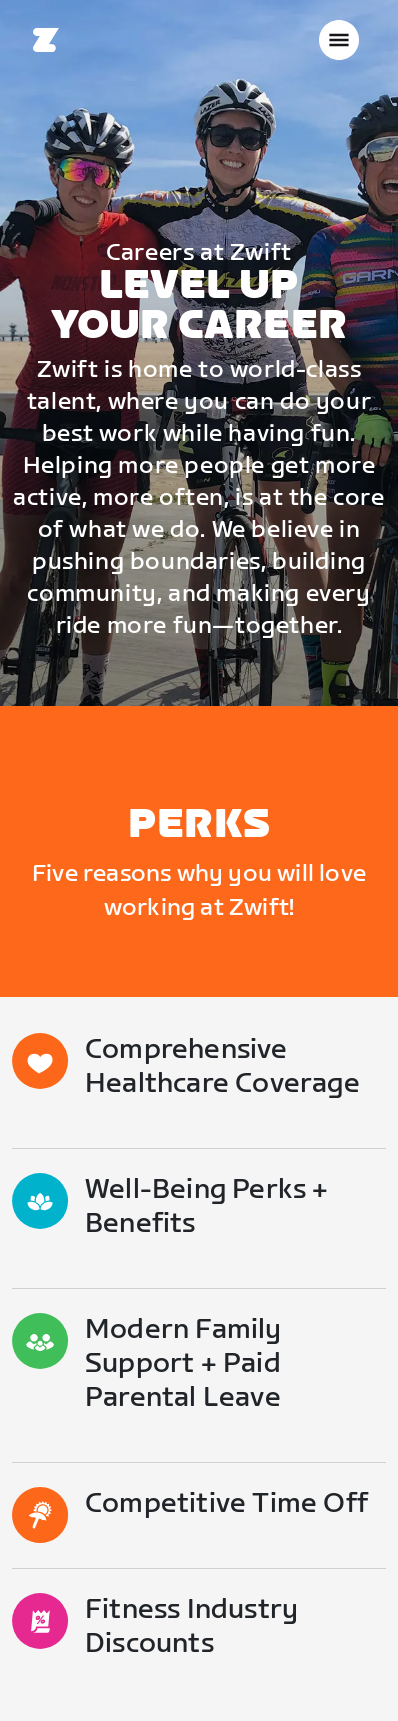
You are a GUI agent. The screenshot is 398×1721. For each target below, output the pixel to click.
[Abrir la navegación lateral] (339, 40)
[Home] (46, 40)
